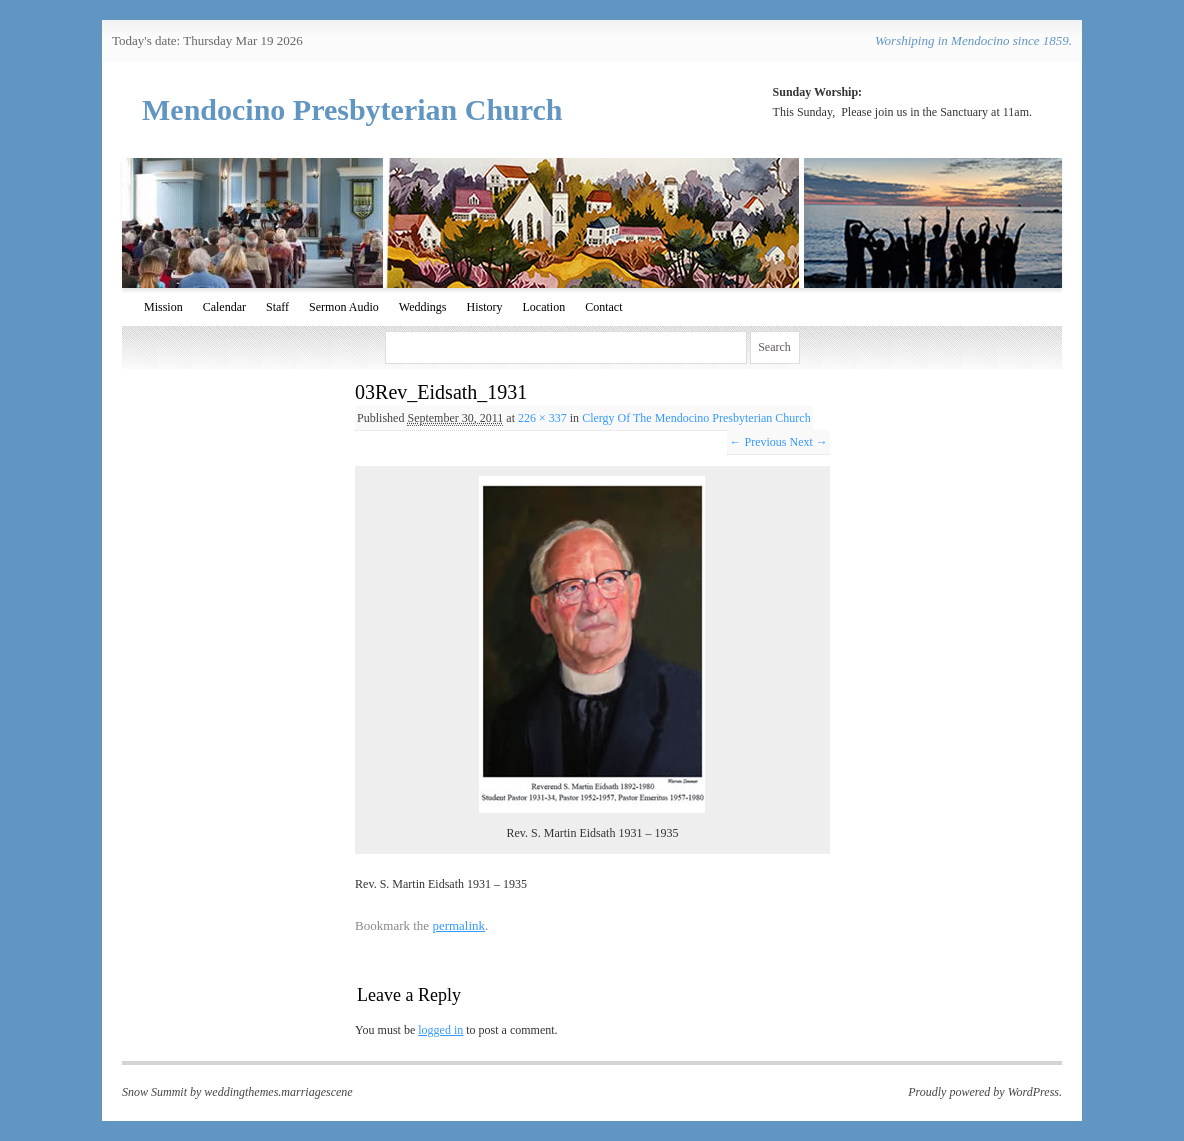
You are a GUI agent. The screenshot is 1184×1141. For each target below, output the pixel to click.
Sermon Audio (344, 307)
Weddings (423, 307)
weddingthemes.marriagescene (278, 1092)
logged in (440, 1030)
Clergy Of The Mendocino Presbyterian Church (696, 418)
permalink (458, 925)
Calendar (224, 307)
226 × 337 (542, 418)
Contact (603, 307)
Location (543, 307)
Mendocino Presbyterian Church (352, 109)
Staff (277, 307)
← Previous (757, 442)
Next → (808, 442)
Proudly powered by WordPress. (985, 1092)
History (484, 307)
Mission (163, 307)
